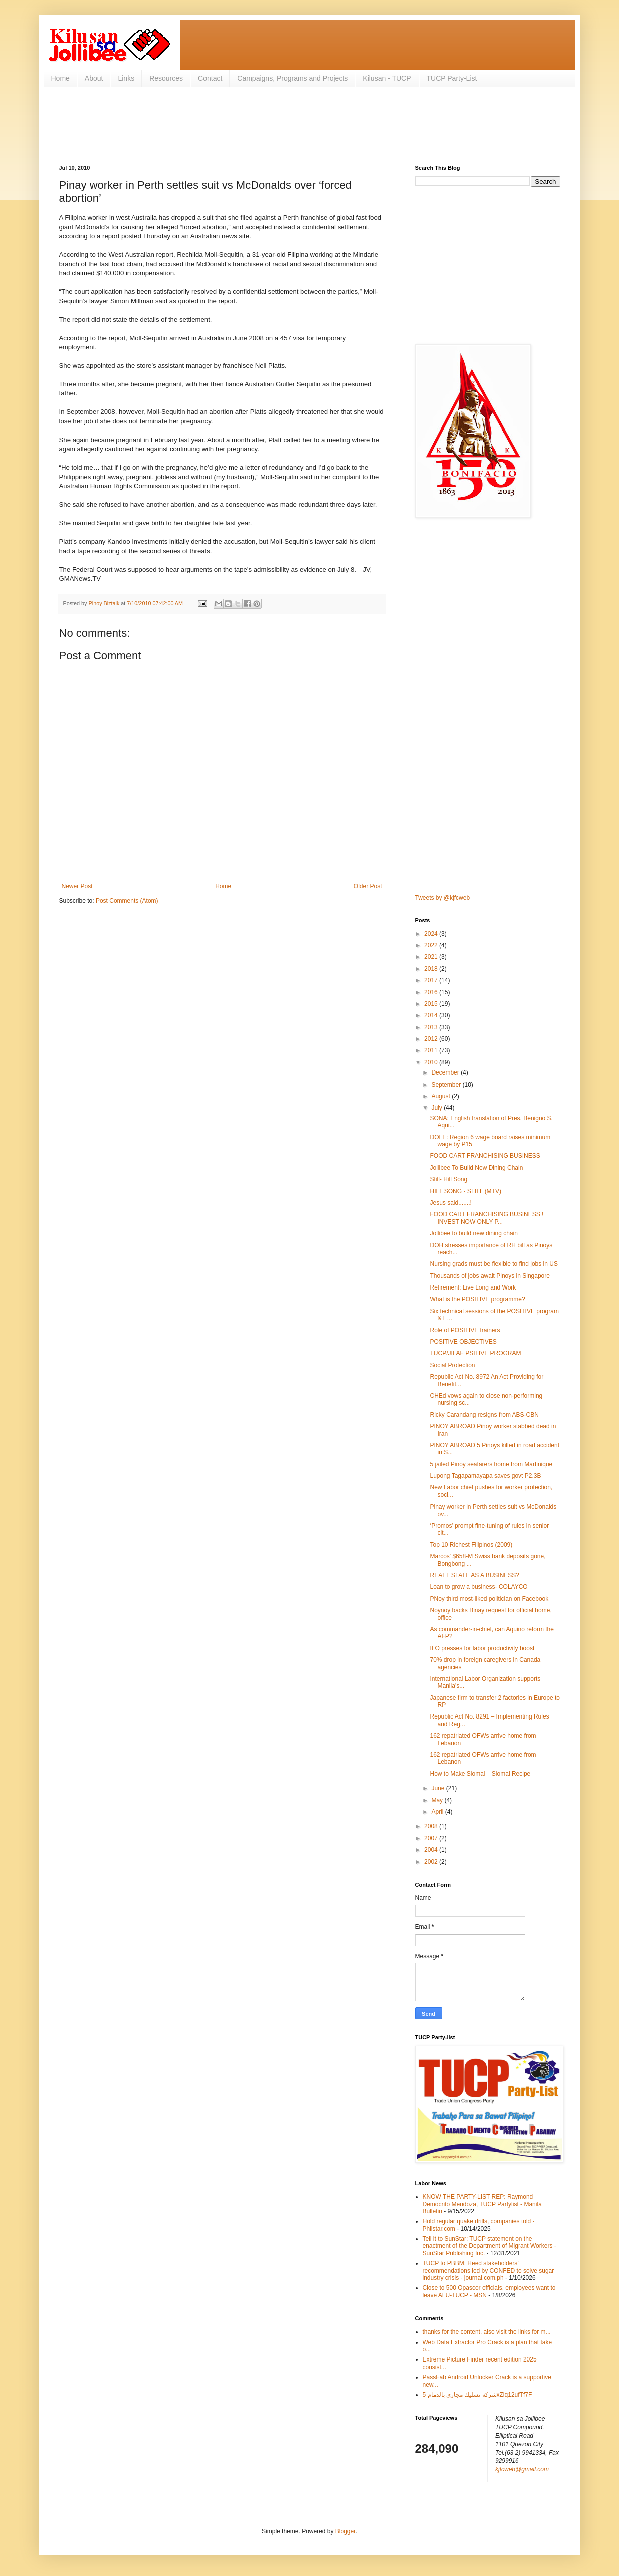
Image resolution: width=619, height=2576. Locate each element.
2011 (431, 1050)
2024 (431, 933)
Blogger (345, 2531)
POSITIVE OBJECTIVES (463, 1341)
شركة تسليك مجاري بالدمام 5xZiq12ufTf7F (477, 2394)
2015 (431, 1003)
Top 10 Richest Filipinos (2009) (471, 1544)
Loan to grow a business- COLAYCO (478, 1586)
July (437, 1107)
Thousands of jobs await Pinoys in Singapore (489, 1275)
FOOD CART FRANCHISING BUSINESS (485, 1155)
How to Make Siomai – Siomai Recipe (480, 1773)
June (438, 1788)
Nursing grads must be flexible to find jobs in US (493, 1263)
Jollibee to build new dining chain (473, 1233)
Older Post (368, 886)
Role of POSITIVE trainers (465, 1330)
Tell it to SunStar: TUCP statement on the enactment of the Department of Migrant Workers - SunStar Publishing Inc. (489, 2246)
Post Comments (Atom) (127, 900)
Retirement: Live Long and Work (473, 1287)
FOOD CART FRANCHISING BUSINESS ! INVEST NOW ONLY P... (486, 1218)
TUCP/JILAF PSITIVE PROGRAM (475, 1353)
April (438, 1811)
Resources (166, 78)
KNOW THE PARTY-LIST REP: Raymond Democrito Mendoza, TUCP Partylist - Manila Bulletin (482, 2204)
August (441, 1096)
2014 (431, 1015)
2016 (431, 992)
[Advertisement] (241, 124)
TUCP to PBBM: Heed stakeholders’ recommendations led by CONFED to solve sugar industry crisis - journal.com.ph (488, 2270)
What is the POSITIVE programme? (477, 1299)
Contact (210, 78)
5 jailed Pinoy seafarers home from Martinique (491, 1464)
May (437, 1800)
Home (60, 78)
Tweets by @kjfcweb (442, 897)
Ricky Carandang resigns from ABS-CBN (484, 1414)
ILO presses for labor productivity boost (482, 1648)
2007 (431, 1838)
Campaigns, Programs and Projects (292, 78)
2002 (431, 1861)
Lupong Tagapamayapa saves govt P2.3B (485, 1475)
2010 (431, 1062)
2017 (431, 980)
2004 (431, 1849)
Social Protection (452, 1365)
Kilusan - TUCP (387, 78)
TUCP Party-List (452, 78)
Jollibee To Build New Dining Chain (476, 1167)
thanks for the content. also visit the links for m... (487, 2331)
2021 (431, 956)
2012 (431, 1038)
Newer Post (77, 886)
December (446, 1072)
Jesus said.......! (450, 1202)
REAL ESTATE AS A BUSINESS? (474, 1575)
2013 (431, 1027)
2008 (431, 1826)
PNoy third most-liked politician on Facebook (489, 1598)
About (94, 78)
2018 (431, 968)
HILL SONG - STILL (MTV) (465, 1191)
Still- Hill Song (448, 1179)
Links (126, 78)
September (446, 1084)
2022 (431, 945)
